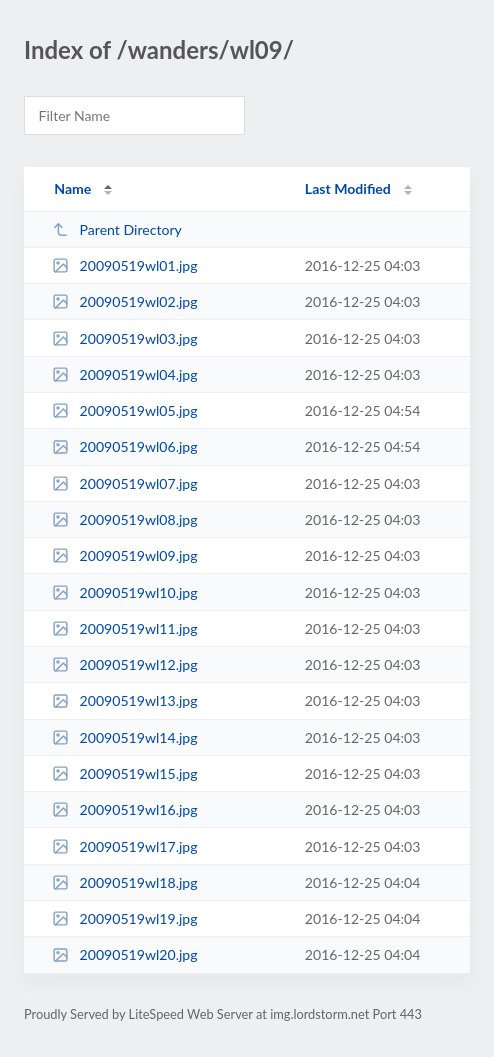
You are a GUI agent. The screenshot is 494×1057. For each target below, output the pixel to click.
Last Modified (348, 188)
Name (72, 188)
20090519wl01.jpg (124, 265)
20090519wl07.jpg (124, 483)
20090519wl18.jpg (124, 882)
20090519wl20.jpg (124, 954)
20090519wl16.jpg (124, 809)
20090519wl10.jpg (124, 592)
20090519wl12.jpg (124, 664)
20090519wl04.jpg (124, 374)
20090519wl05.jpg (124, 410)
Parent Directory (117, 229)
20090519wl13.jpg (124, 700)
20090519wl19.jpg (124, 918)
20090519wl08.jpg (124, 519)
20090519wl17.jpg (124, 846)
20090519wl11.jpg (124, 628)
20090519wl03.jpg (124, 338)
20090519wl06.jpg (124, 446)
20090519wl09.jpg (124, 555)
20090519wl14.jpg (124, 737)
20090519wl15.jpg (124, 773)
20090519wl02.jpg (124, 301)
